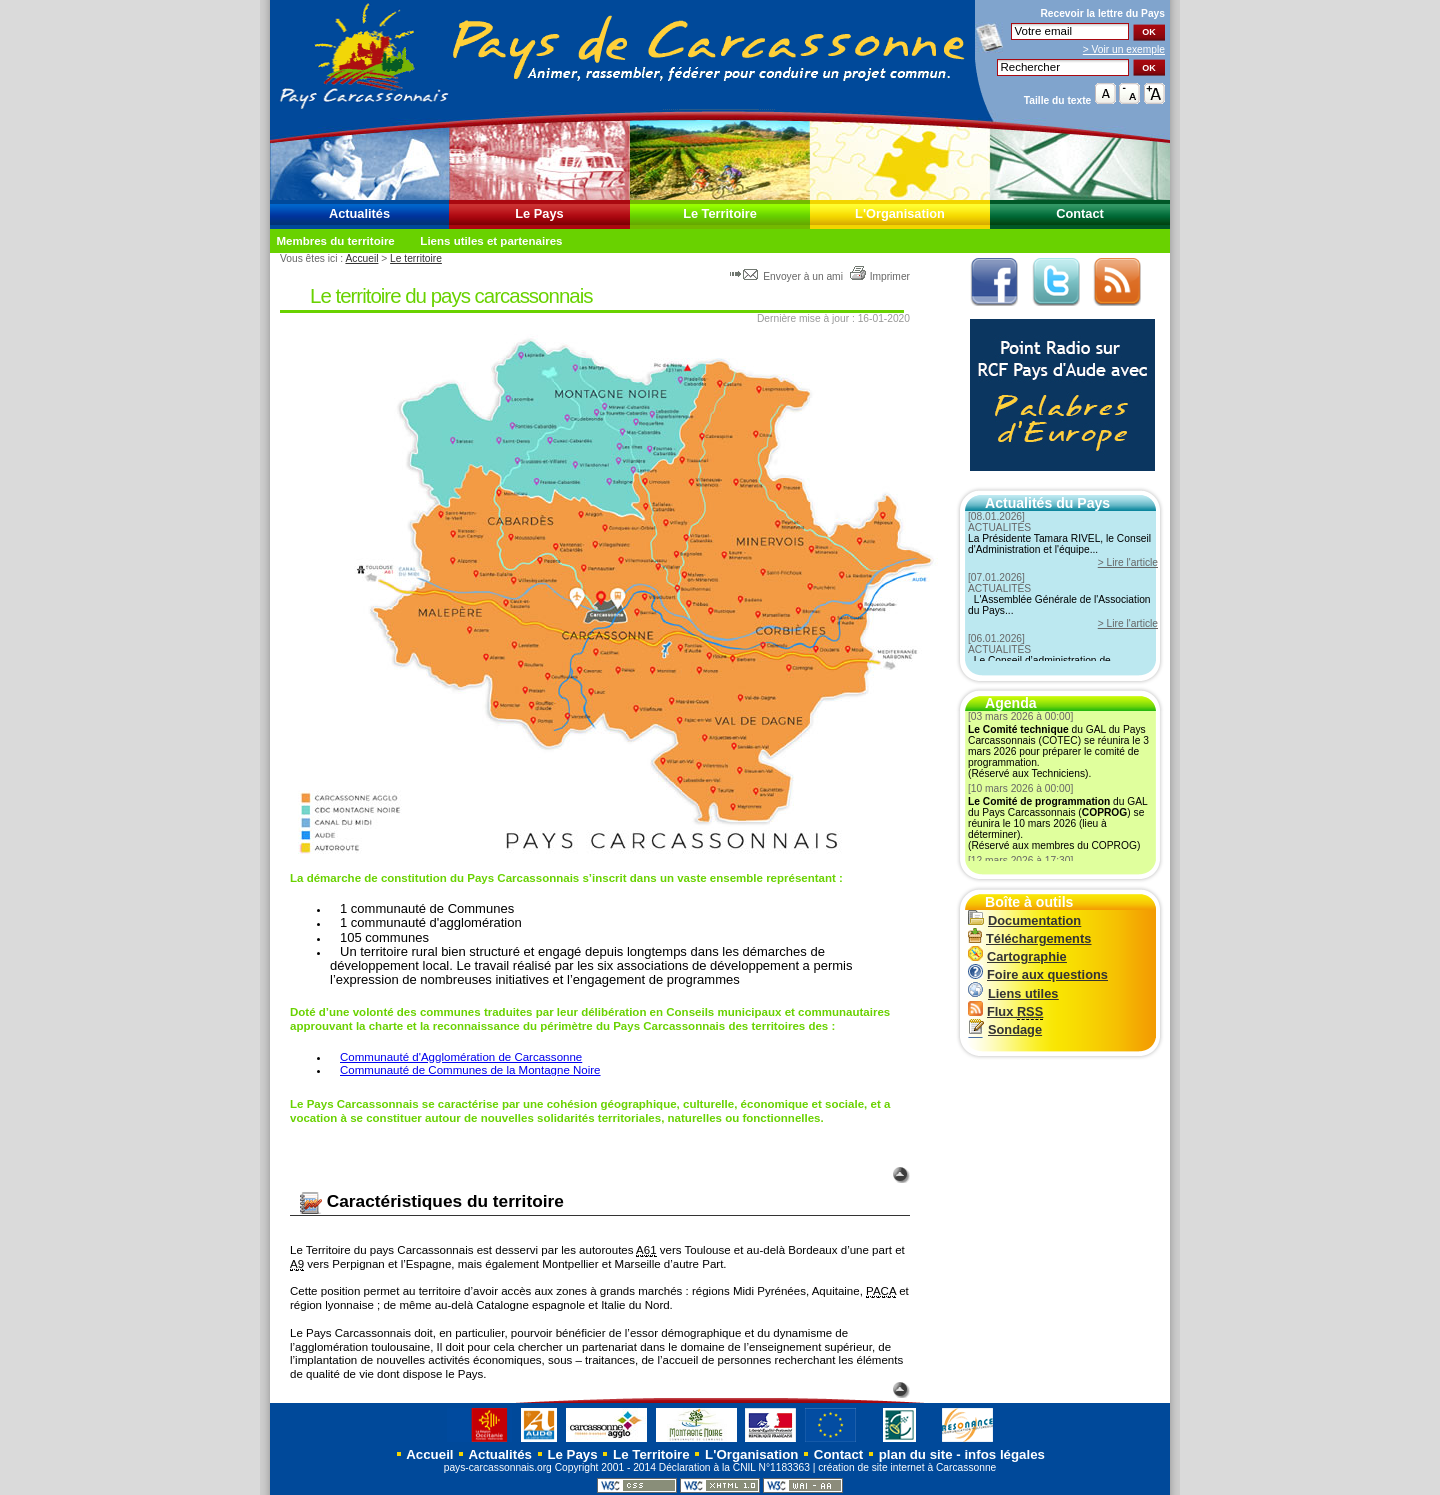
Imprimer (879, 276)
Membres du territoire (335, 241)
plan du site (916, 1454)
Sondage (1005, 1029)
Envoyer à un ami (787, 276)
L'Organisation (900, 213)
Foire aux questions (1038, 974)
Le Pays (539, 213)
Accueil (361, 258)
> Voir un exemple (1124, 49)
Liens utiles (1013, 993)
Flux (1005, 1011)
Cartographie (1017, 956)
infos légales (1004, 1454)
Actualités (359, 213)
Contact (1080, 213)
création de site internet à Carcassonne (907, 1467)
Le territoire (416, 258)
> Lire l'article (1128, 562)
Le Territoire (720, 213)
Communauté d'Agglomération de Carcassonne (461, 1057)
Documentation (1024, 920)
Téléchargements (1029, 938)
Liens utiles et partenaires (491, 241)
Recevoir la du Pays (1102, 13)
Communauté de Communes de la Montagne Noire (470, 1070)
